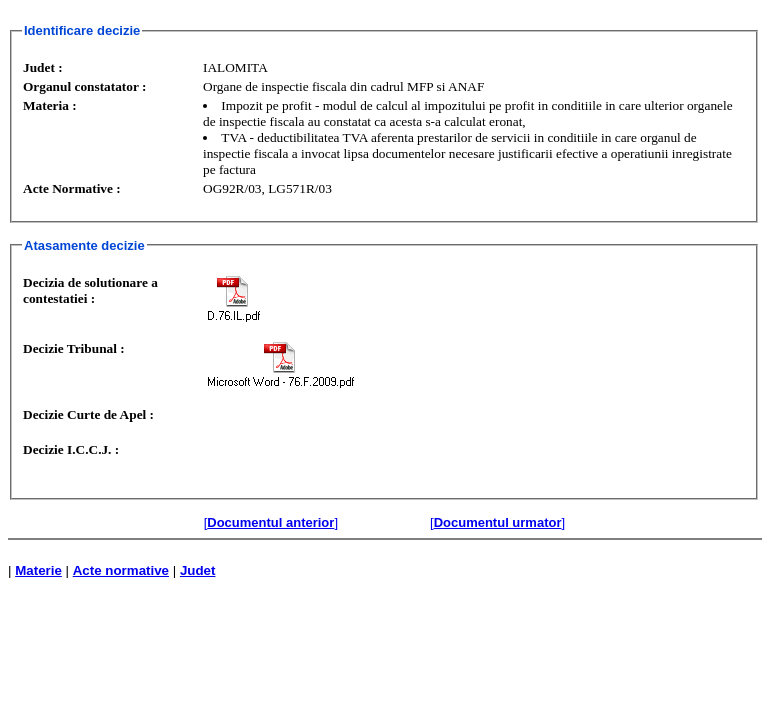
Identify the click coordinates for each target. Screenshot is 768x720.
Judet (198, 570)
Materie (38, 570)
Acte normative (121, 570)
